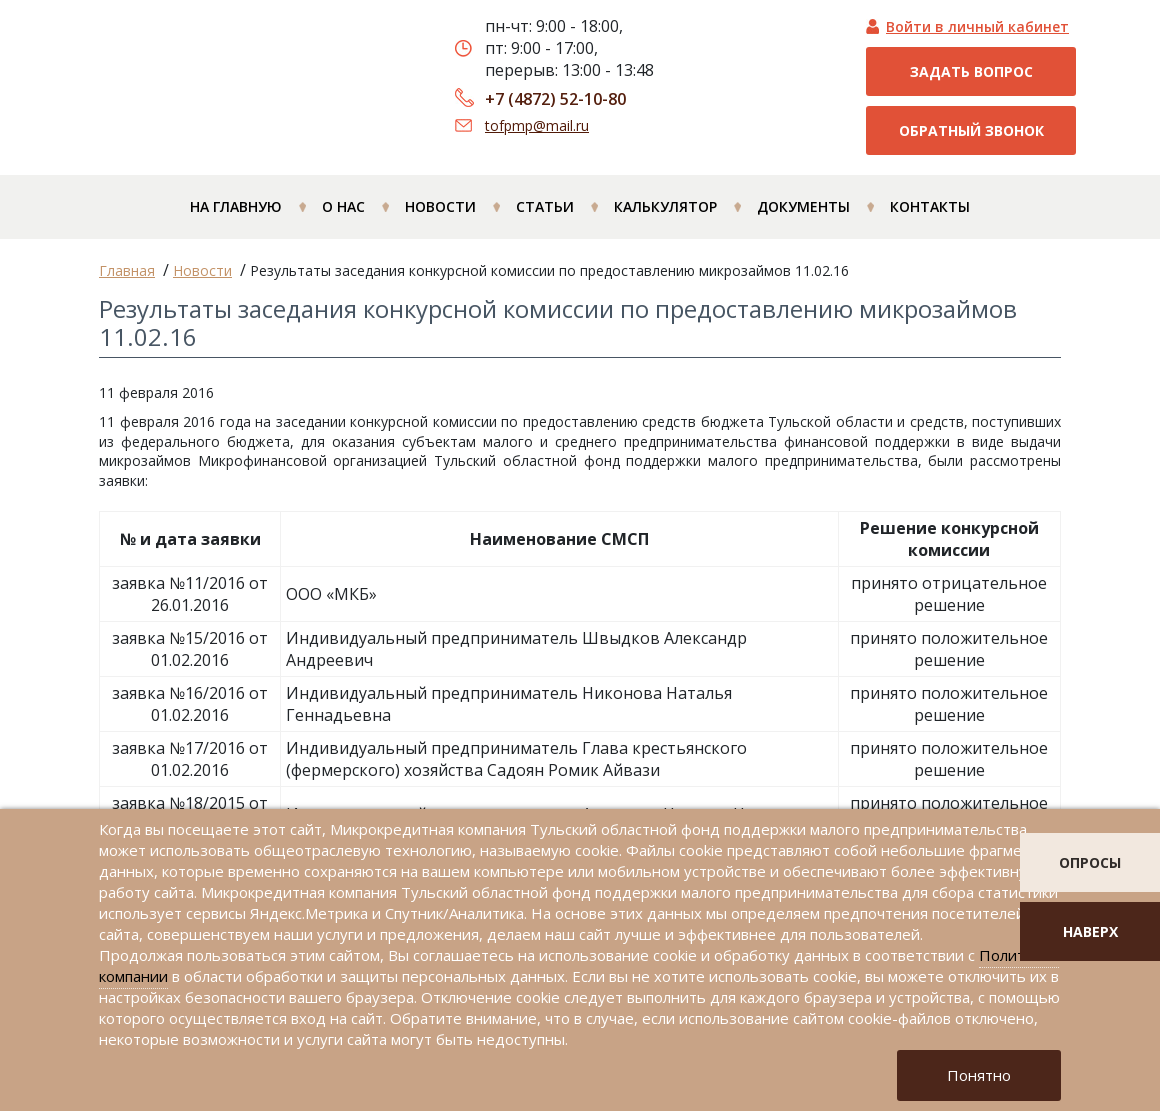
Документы (803, 206)
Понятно (979, 1075)
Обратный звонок (971, 130)
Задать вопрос (971, 71)
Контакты (930, 206)
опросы (1090, 862)
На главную (236, 206)
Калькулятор (665, 206)
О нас (343, 206)
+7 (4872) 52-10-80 (555, 99)
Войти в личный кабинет (977, 26)
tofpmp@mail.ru (537, 125)
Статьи (545, 206)
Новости (440, 206)
